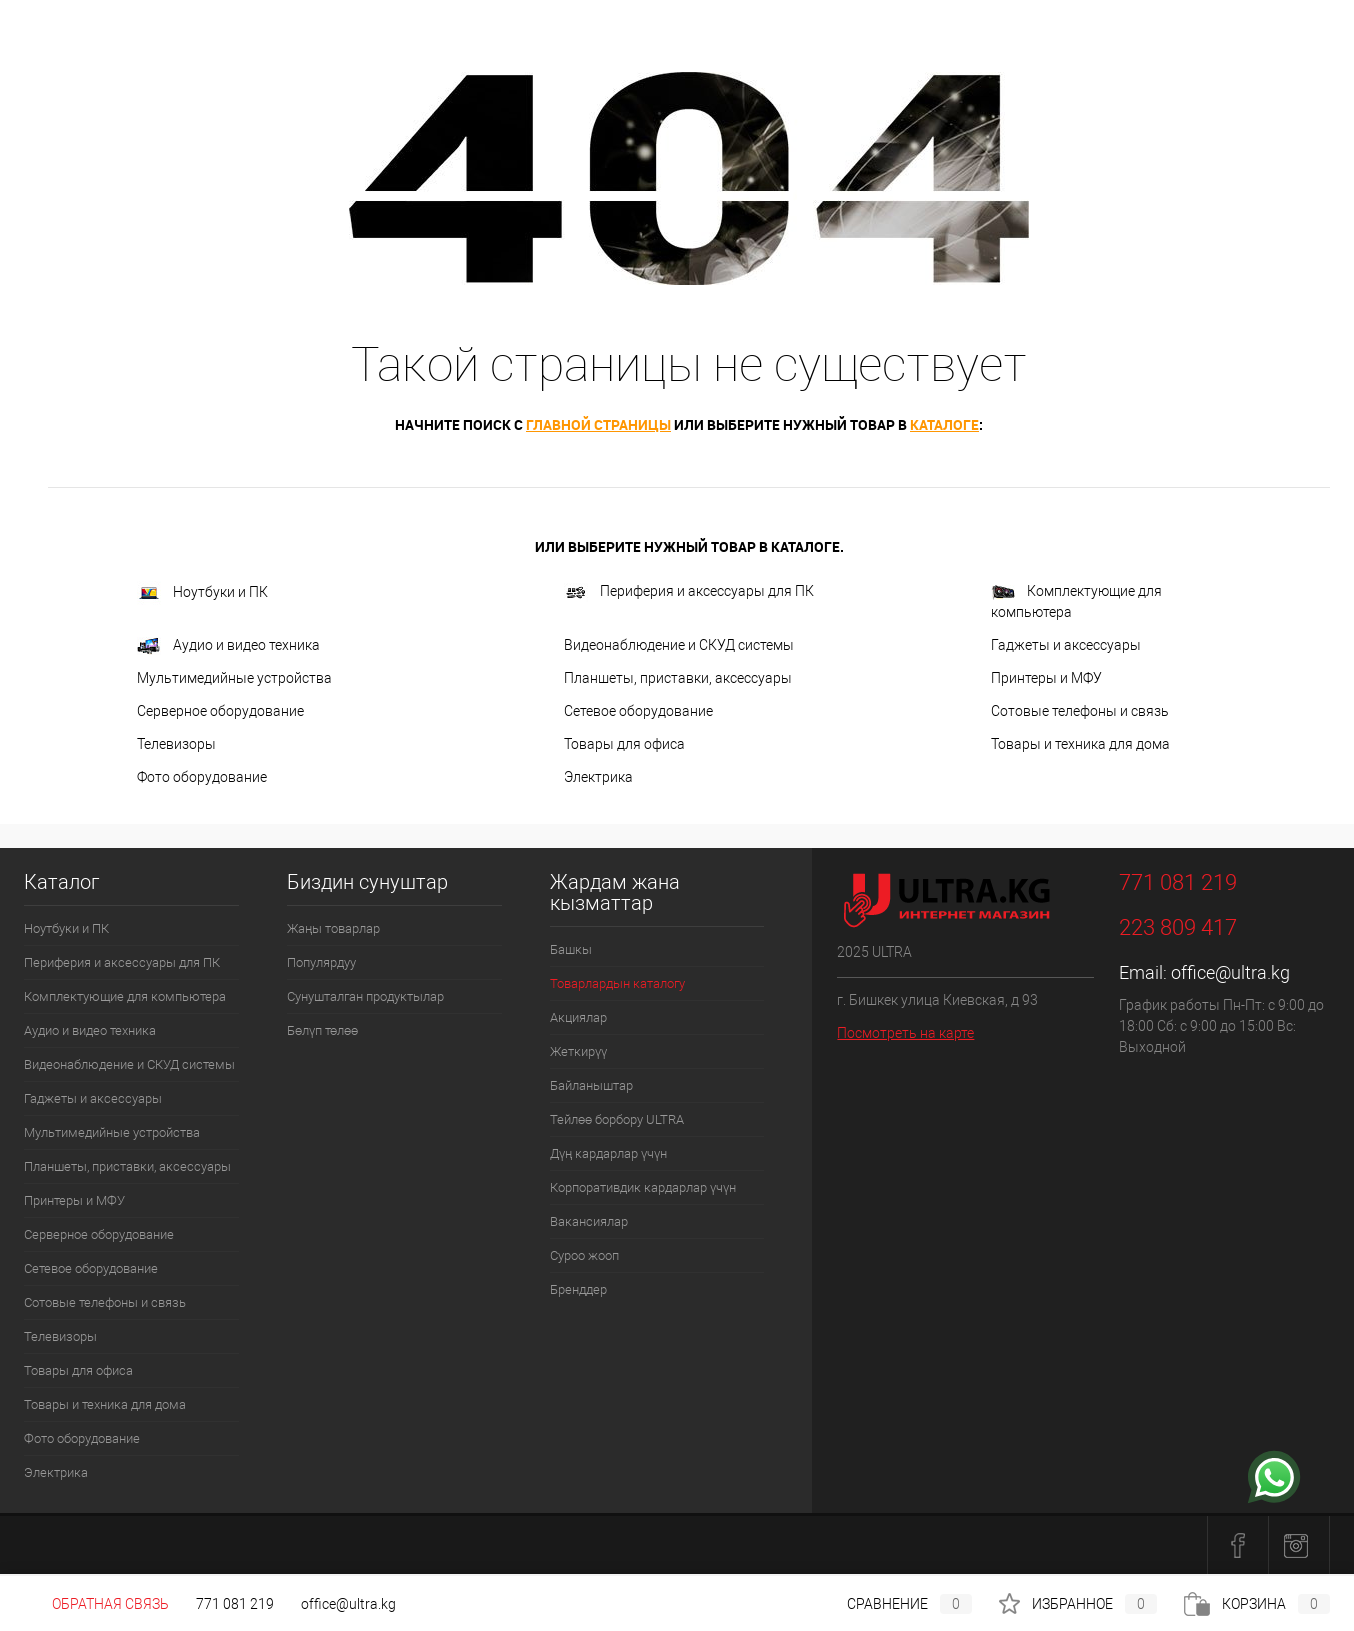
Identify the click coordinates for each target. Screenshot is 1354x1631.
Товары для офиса (624, 744)
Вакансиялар (589, 1221)
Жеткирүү (578, 1051)
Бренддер (578, 1289)
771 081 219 (235, 1604)
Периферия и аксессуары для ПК (689, 592)
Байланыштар (591, 1085)
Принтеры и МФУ (1046, 678)
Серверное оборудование (220, 711)
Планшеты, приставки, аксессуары (678, 678)
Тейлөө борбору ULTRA (617, 1119)
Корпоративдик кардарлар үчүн (643, 1187)
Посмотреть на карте (905, 1033)
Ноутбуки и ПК (202, 593)
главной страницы (598, 424)
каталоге (944, 424)
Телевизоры (176, 744)
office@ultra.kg (1230, 972)
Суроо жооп (584, 1255)
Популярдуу (321, 962)
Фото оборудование (202, 777)
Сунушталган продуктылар (365, 996)
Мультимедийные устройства (234, 678)
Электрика (598, 777)
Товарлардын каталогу (617, 983)
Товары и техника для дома (1080, 744)
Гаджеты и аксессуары (1066, 645)
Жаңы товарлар (333, 928)
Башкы (571, 949)
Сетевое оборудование (638, 711)
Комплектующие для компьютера (1076, 601)
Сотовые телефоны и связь (1080, 711)
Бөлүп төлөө (322, 1030)
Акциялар (578, 1017)
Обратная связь (96, 1604)
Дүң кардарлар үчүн (608, 1153)
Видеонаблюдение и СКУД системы (679, 645)
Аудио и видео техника (228, 646)
